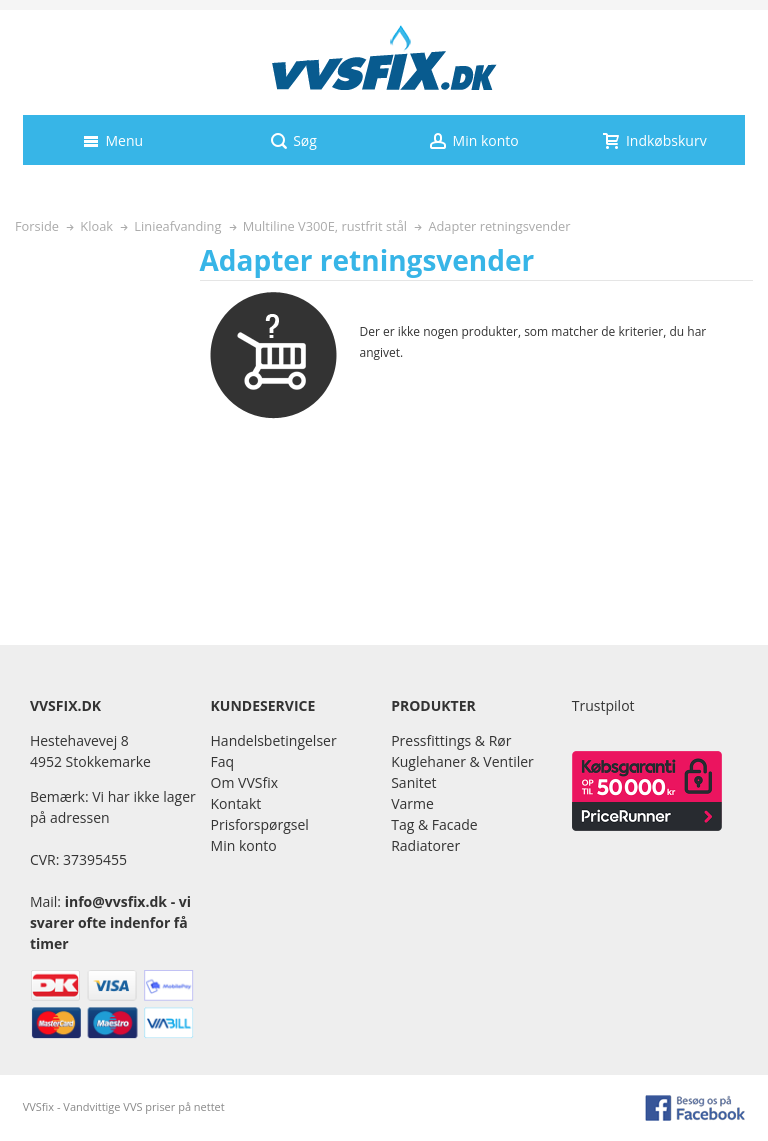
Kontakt (236, 803)
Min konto (244, 845)
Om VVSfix (244, 782)
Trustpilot (603, 705)
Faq (223, 761)
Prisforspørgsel (260, 824)
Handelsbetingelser (274, 740)
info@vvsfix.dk (116, 901)
